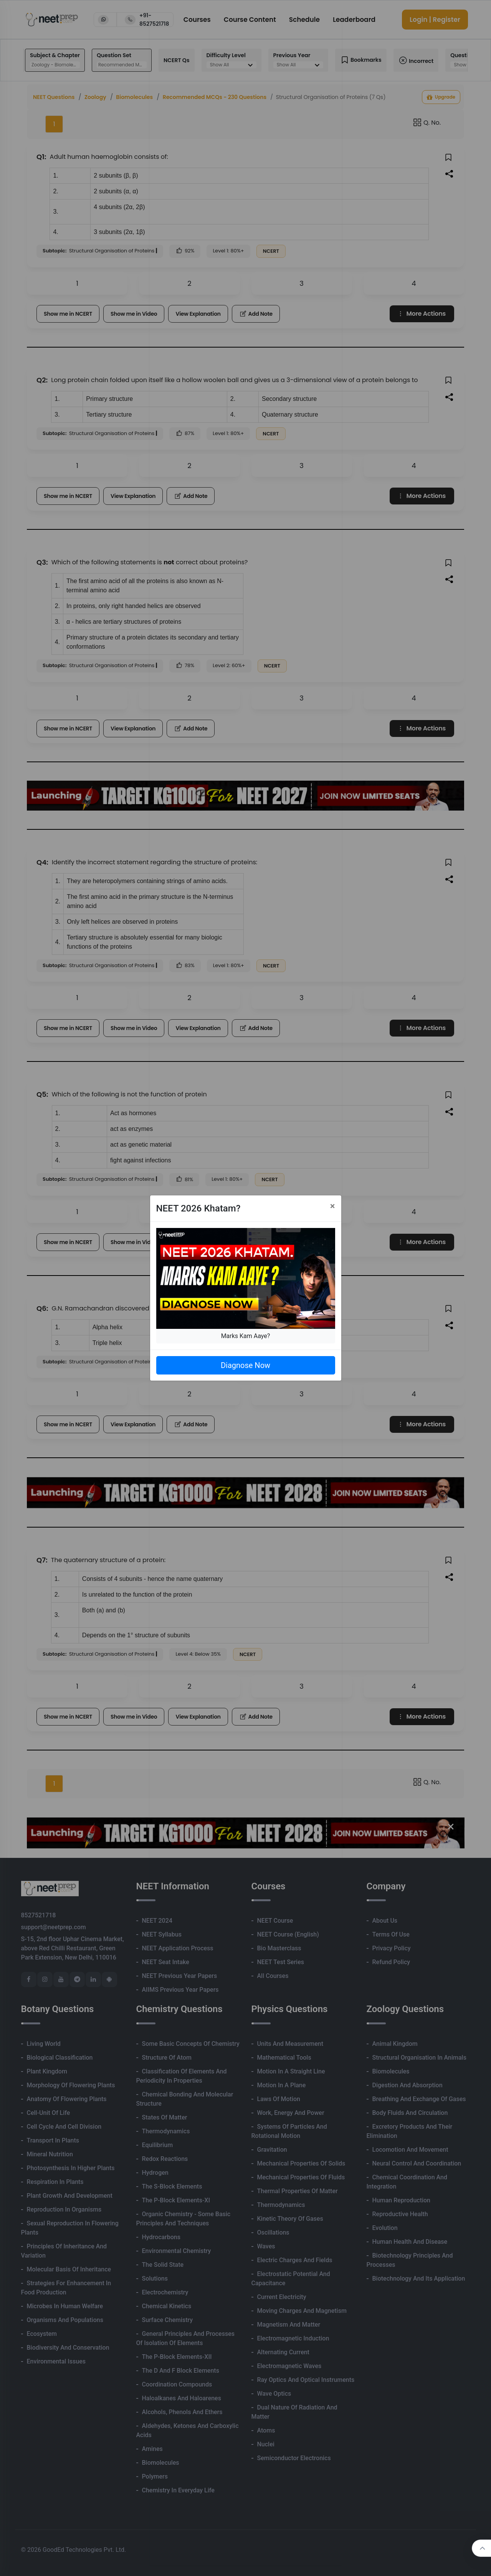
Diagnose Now (245, 1365)
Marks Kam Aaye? (245, 1336)
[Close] (332, 1206)
